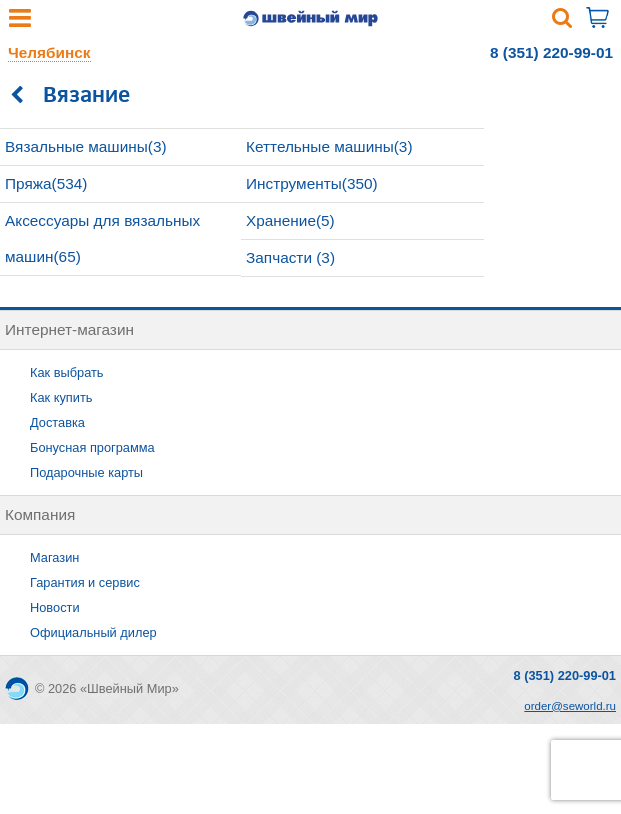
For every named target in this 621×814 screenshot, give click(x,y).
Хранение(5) (290, 220)
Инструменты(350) (312, 183)
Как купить (61, 397)
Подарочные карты (86, 472)
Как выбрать (67, 372)
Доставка (57, 422)
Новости (55, 607)
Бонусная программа (92, 447)
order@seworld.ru (570, 706)
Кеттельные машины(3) (329, 146)
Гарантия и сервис (85, 582)
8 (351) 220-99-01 (551, 52)
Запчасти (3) (290, 257)
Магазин (54, 557)
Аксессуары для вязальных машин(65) (102, 238)
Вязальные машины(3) (86, 146)
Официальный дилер (93, 632)
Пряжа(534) (46, 183)
